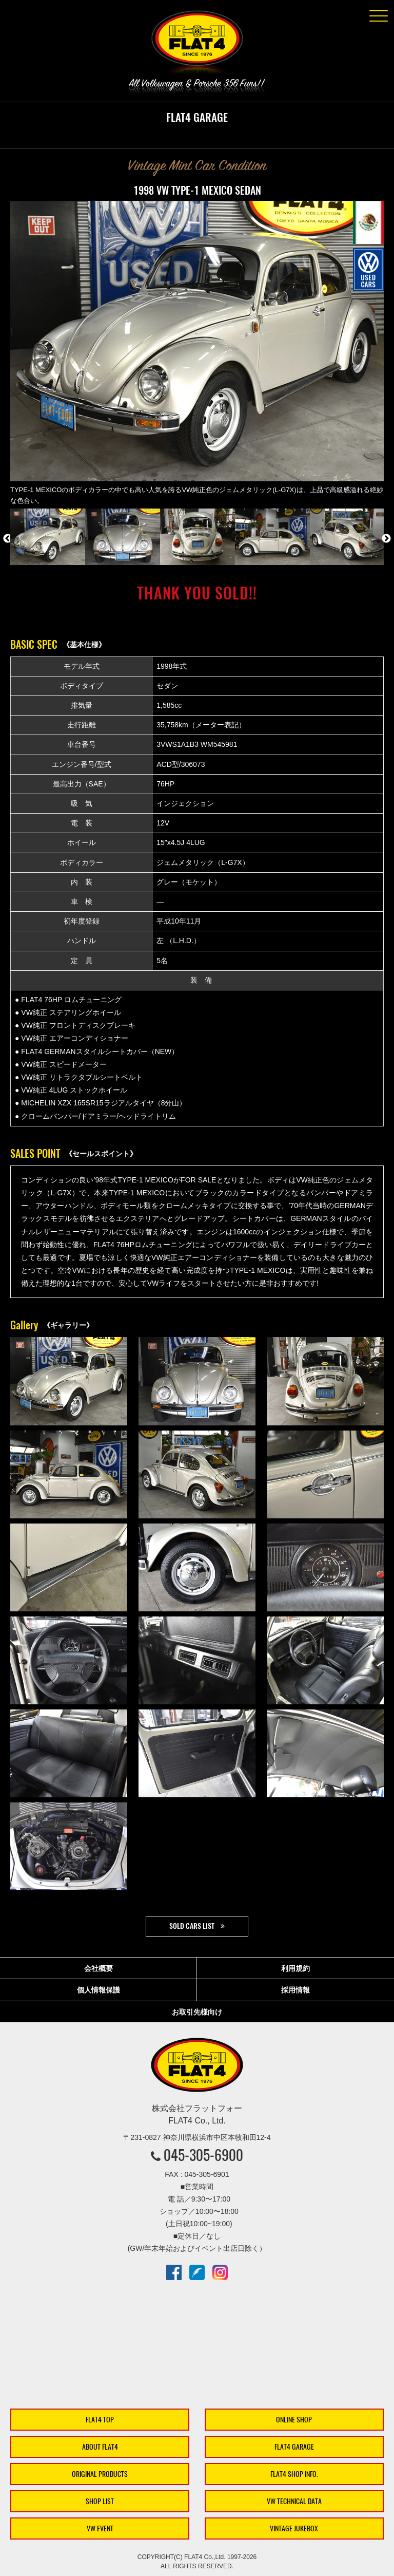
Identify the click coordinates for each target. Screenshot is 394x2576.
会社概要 (98, 1968)
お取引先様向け (197, 2012)
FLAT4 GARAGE (294, 2447)
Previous (8, 539)
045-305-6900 (203, 2155)
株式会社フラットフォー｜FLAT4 (197, 44)
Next (386, 539)
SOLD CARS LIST (191, 1926)
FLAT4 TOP (100, 2419)
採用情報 (295, 1990)
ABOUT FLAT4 (100, 2447)
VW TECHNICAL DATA (294, 2501)
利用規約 (295, 1968)
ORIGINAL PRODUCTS (100, 2474)
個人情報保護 (98, 1990)
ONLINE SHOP (294, 2419)
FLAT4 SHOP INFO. (294, 2474)
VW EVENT (100, 2528)
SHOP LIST (100, 2501)
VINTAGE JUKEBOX (294, 2528)
